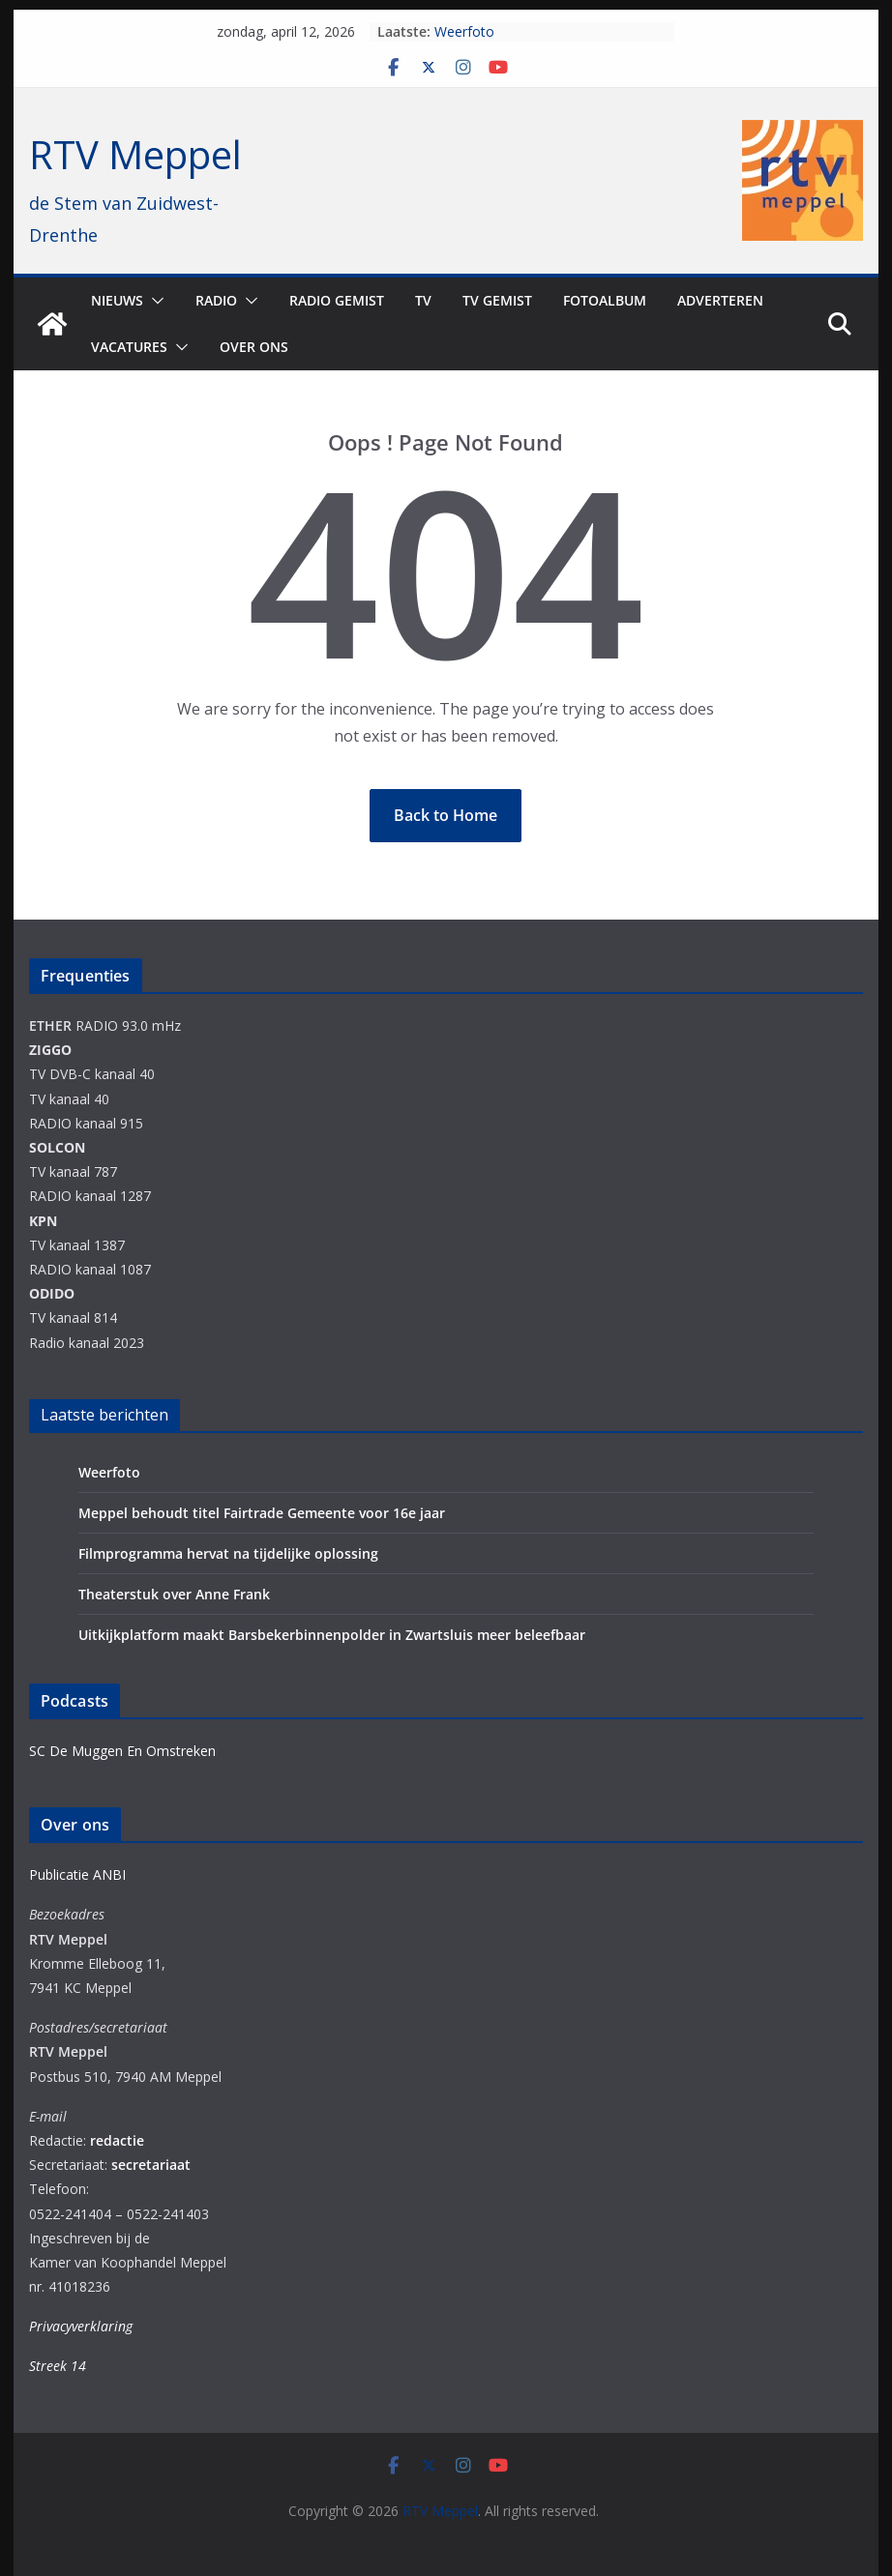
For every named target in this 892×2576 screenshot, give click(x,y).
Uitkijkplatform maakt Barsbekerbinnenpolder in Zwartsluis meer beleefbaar (331, 1634)
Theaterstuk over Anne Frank (174, 1594)
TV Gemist (497, 300)
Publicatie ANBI (77, 1874)
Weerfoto (464, 31)
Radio (216, 300)
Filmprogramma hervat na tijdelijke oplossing (228, 1553)
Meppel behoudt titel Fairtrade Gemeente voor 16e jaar (261, 1513)
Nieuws (117, 300)
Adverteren (720, 300)
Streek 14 (57, 2365)
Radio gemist (336, 300)
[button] (153, 300)
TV (423, 300)
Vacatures (129, 346)
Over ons (254, 346)
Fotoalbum (604, 300)
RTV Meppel (135, 154)
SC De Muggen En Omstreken (122, 1751)
